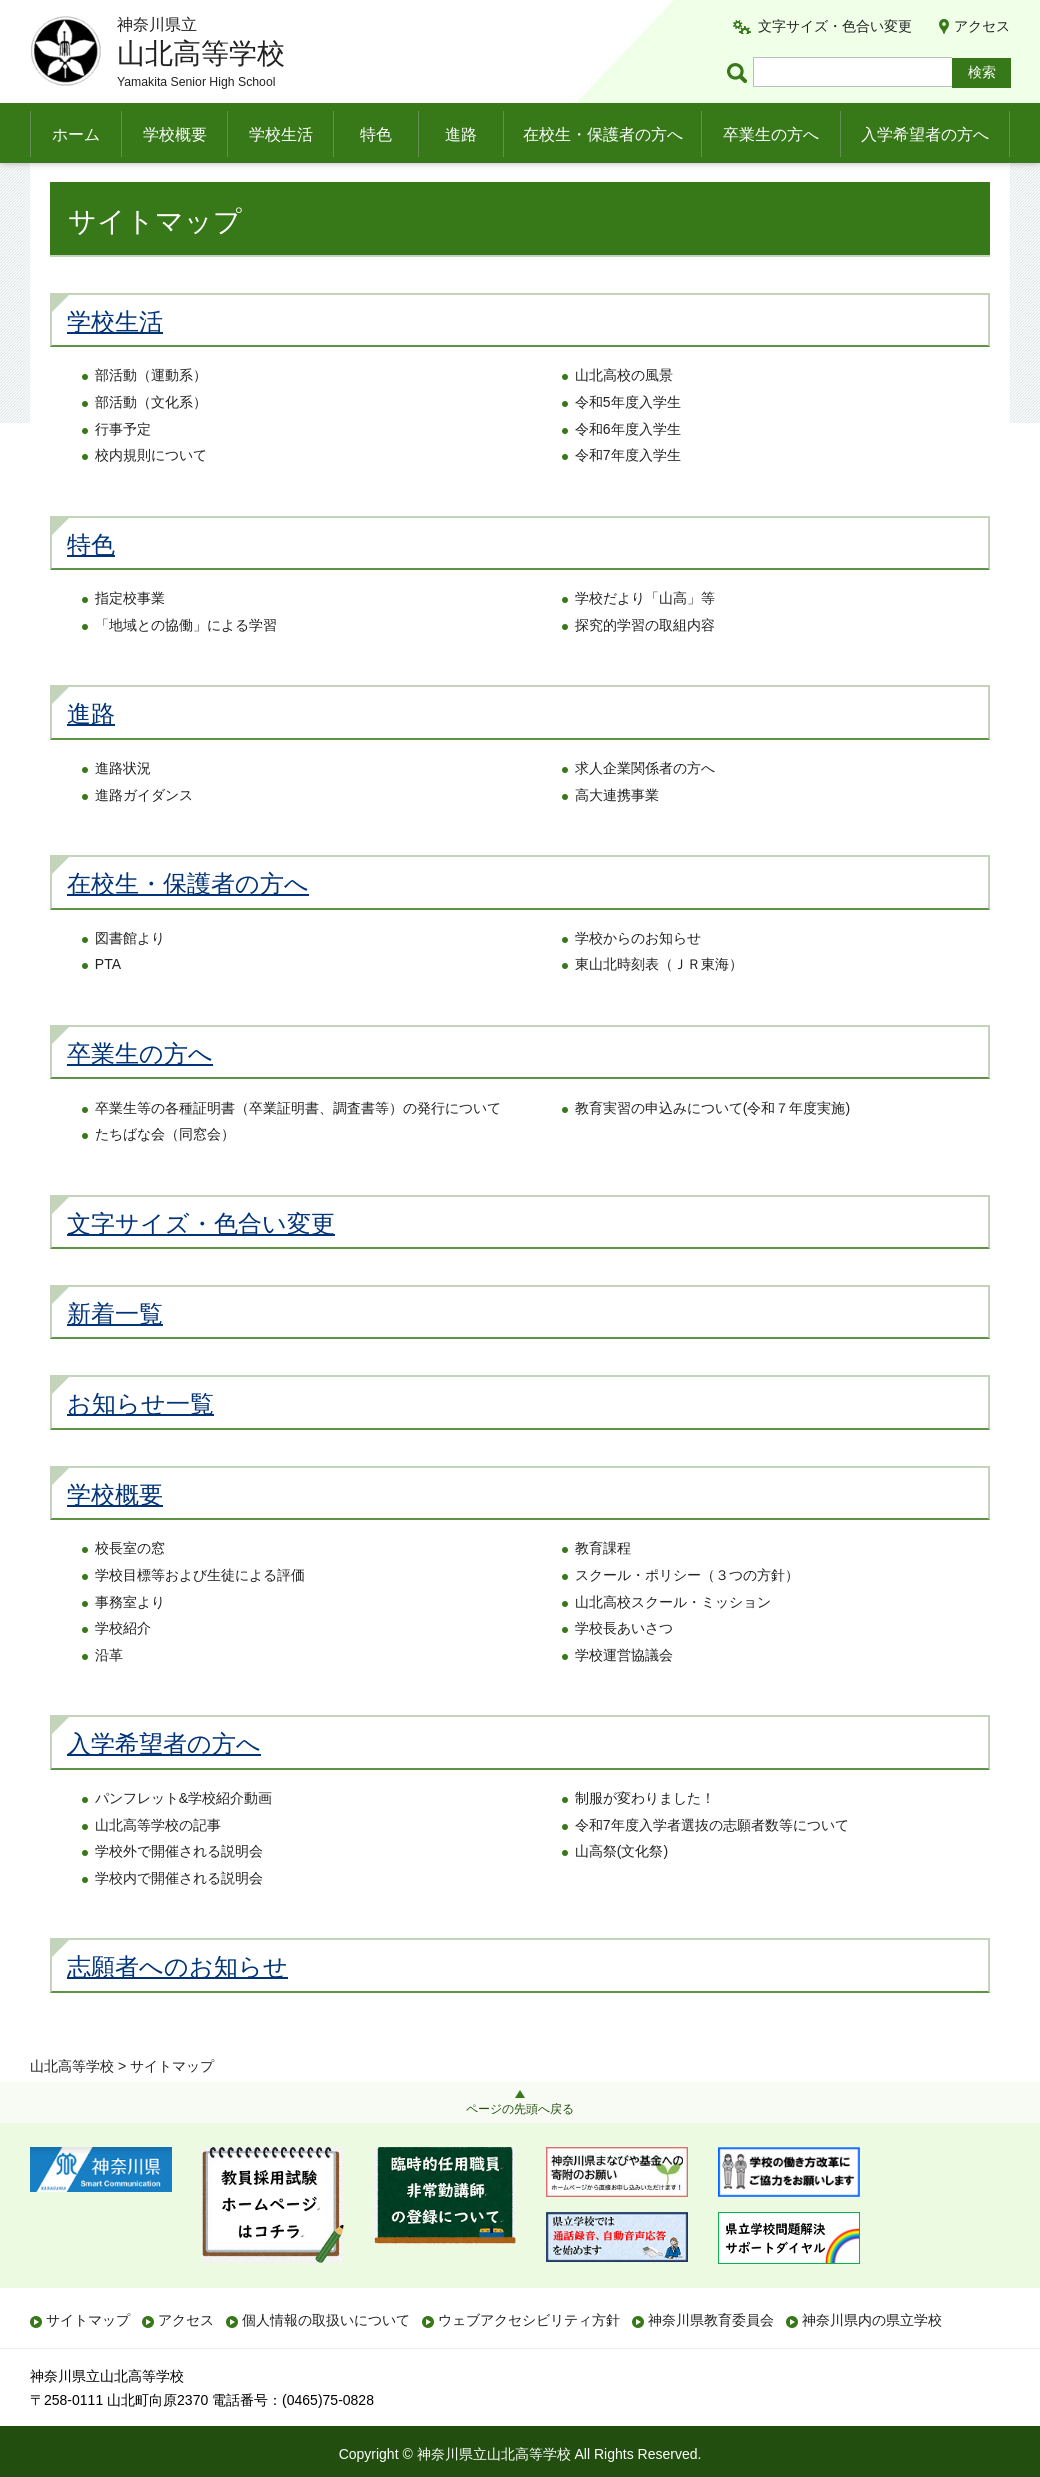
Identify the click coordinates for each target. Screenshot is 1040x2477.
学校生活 (281, 134)
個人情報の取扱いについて (326, 2320)
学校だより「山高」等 (645, 639)
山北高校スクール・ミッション (673, 1642)
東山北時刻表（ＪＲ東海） (659, 1005)
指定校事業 (130, 639)
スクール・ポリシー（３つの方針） (687, 1615)
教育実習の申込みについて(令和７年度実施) (712, 1148)
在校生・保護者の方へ (603, 134)
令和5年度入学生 (628, 442)
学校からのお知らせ (638, 978)
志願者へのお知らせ (177, 2007)
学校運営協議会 (624, 1695)
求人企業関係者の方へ (645, 808)
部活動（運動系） (151, 416)
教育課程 (603, 1589)
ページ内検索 (740, 72)
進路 (461, 134)
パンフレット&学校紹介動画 (183, 1838)
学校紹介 (123, 1669)
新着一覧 (115, 1353)
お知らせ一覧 (140, 1444)
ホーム (76, 134)
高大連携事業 (617, 835)
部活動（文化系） (151, 442)
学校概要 (175, 134)
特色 (376, 134)
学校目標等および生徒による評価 (200, 1615)
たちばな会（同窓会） (165, 1175)
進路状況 (123, 808)
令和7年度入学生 (628, 496)
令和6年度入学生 (628, 469)
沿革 (109, 1695)
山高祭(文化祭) (621, 1892)
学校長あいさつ (624, 1669)
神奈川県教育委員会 (711, 2320)
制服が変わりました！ (645, 1838)
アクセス (982, 26)
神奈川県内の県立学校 (872, 2320)
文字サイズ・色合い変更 (835, 26)
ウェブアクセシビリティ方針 (529, 2320)
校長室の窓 (130, 1589)
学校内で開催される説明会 (179, 1918)
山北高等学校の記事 (158, 1865)
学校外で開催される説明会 (179, 1892)
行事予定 (123, 469)
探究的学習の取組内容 (645, 665)
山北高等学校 (72, 187)
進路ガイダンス (144, 835)
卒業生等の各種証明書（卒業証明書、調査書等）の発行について (298, 1148)
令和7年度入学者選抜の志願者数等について (712, 1865)
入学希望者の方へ (925, 134)
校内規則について (151, 496)
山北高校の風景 (624, 416)
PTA (108, 1005)
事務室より (130, 1642)
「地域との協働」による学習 (186, 665)
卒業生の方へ (771, 134)
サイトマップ (88, 2320)
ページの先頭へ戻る (520, 2109)
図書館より (130, 978)
